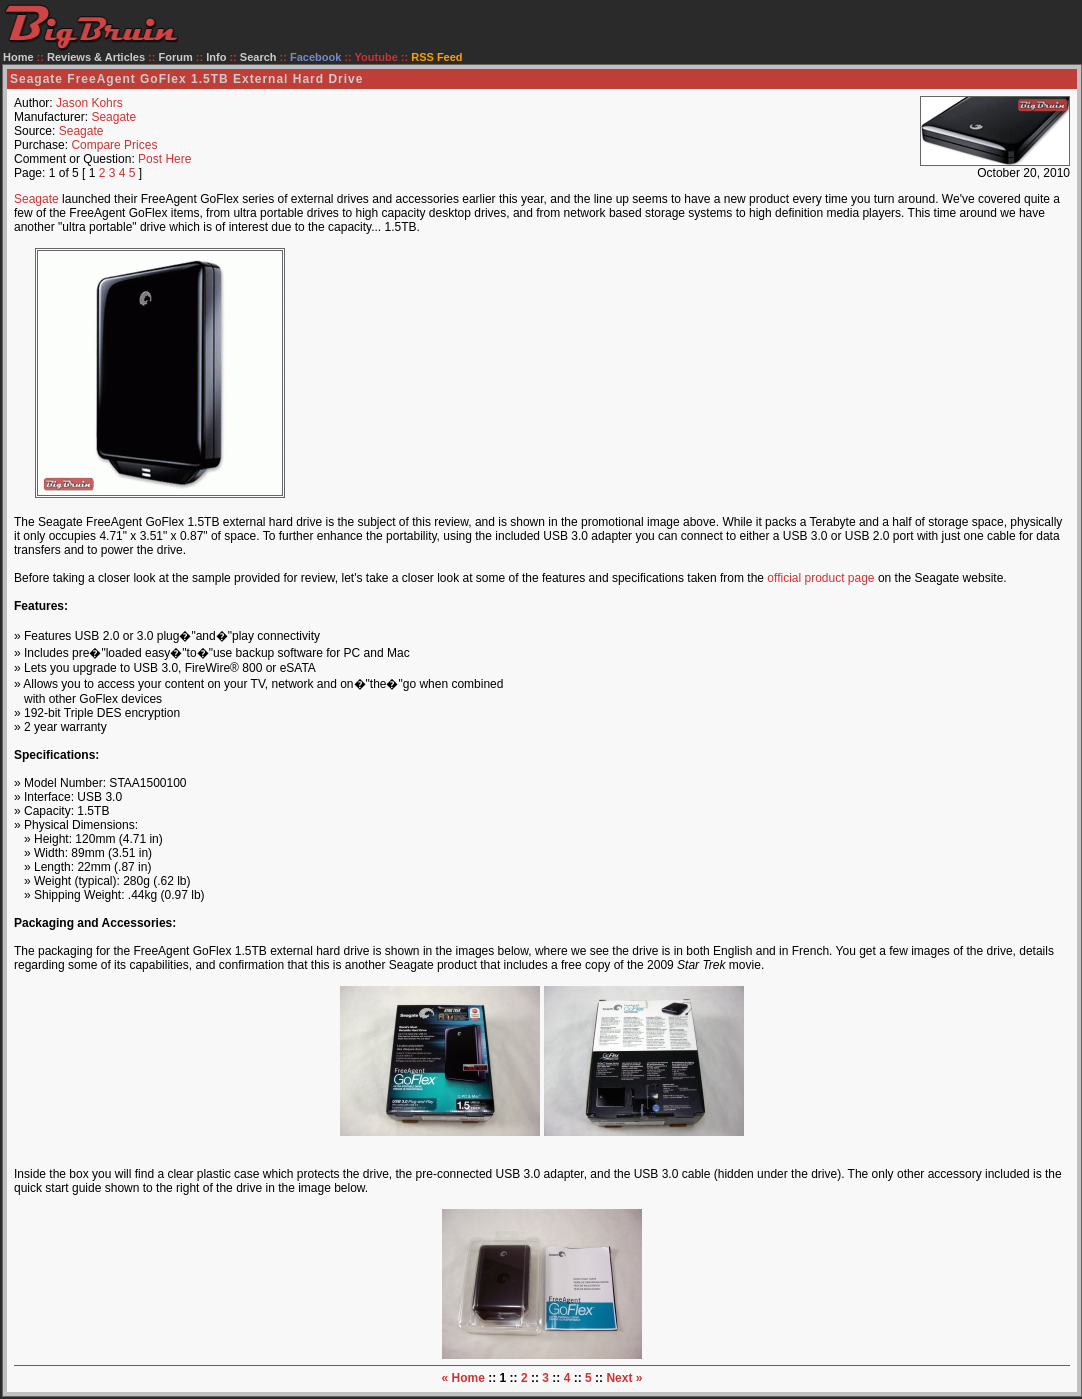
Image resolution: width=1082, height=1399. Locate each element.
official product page (820, 578)
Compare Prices (114, 145)
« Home (463, 1378)
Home (18, 57)
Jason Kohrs (89, 103)
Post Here (164, 159)
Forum (176, 57)
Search (258, 57)
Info (216, 57)
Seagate (113, 117)
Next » (624, 1378)
